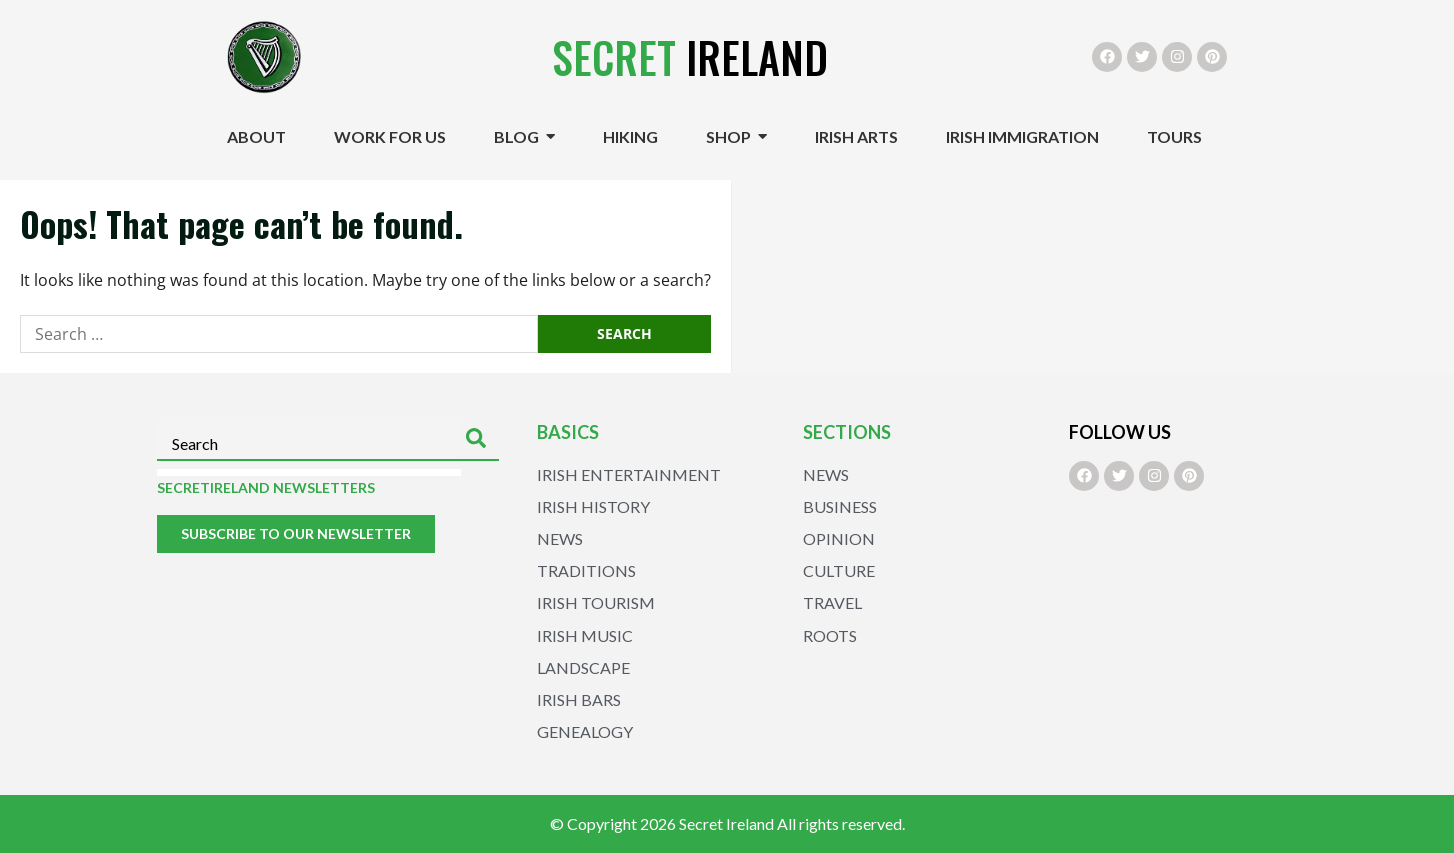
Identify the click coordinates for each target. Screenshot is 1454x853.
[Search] (480, 442)
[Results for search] (309, 472)
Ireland (690, 57)
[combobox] (309, 442)
